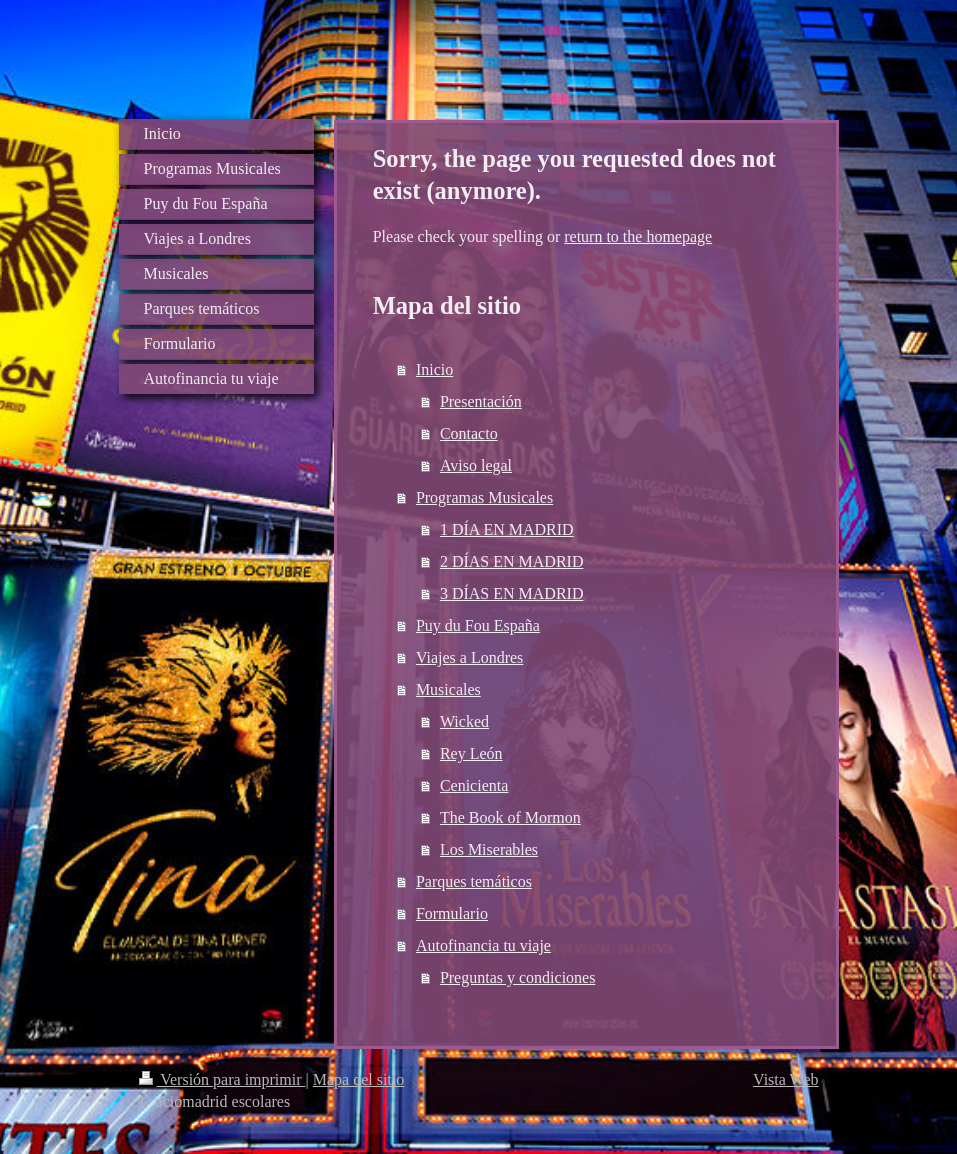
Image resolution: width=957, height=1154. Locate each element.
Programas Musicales (484, 497)
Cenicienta (474, 785)
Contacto (469, 433)
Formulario (452, 913)
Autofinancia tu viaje (483, 945)
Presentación (481, 401)
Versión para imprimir (222, 1079)
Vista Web (785, 1079)
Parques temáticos (474, 881)
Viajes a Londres (469, 657)
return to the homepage (638, 236)
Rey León (471, 753)
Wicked (464, 721)
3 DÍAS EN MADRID (512, 593)
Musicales (448, 689)
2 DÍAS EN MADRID (512, 561)
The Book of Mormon (510, 817)
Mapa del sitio (359, 1079)
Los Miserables (489, 849)
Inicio (434, 369)
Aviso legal (476, 465)
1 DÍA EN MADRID (507, 529)
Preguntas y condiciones (518, 977)
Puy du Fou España (478, 625)
